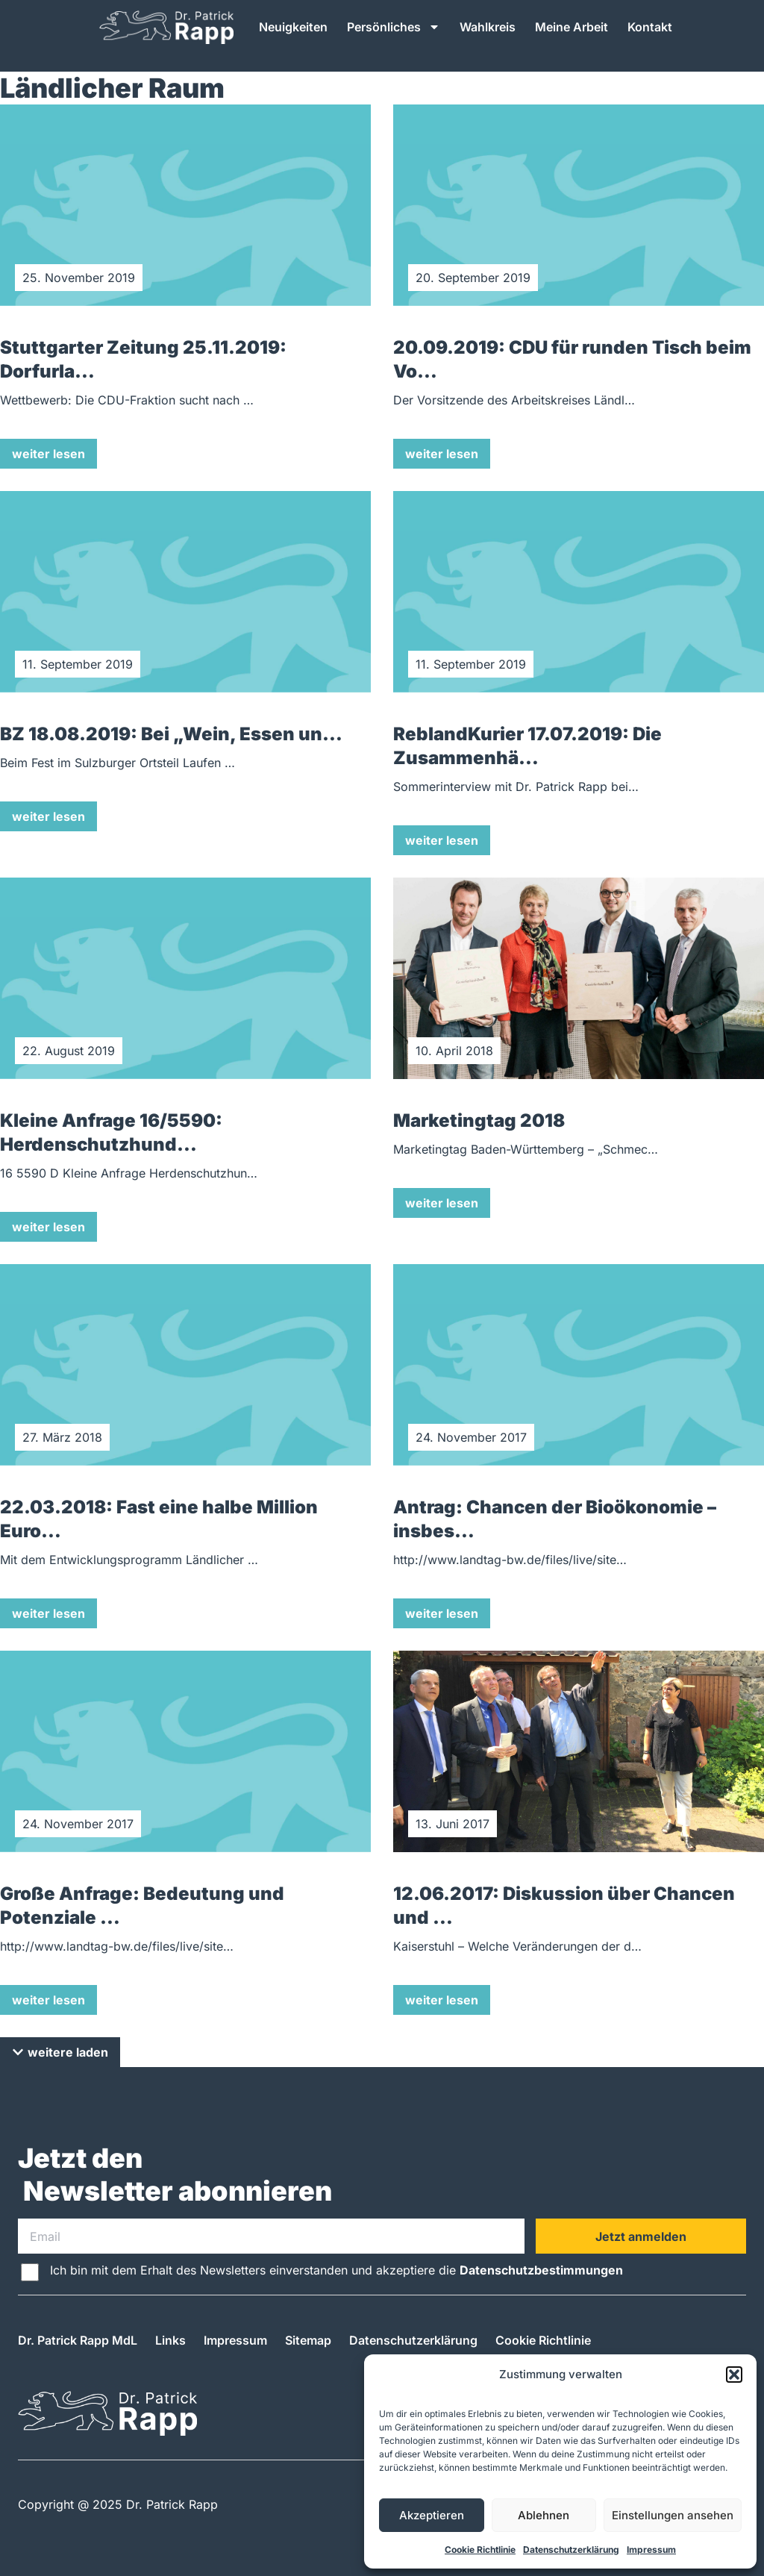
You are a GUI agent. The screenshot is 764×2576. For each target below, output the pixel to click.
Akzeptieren (431, 2515)
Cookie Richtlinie (480, 2549)
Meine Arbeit (571, 26)
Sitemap (308, 2340)
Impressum (651, 2549)
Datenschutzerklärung (571, 2549)
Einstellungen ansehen (672, 2515)
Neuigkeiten (293, 26)
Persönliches (393, 26)
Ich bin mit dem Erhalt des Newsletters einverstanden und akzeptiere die (336, 2270)
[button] (734, 2374)
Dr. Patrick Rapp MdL (77, 2340)
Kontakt (649, 26)
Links (170, 2340)
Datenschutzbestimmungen (541, 2270)
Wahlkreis (488, 26)
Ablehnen (543, 2515)
